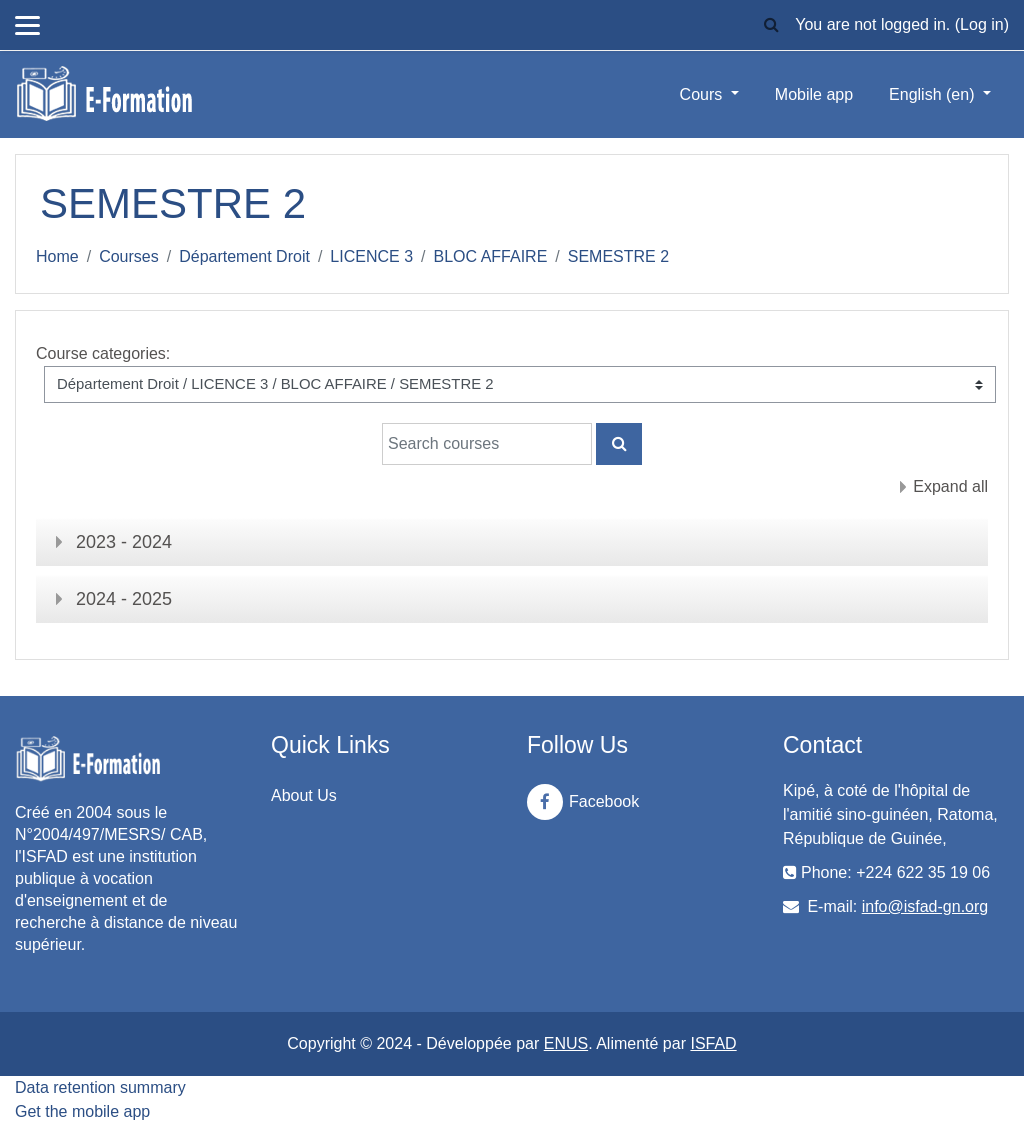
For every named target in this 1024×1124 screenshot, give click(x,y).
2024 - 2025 (124, 599)
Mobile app (814, 94)
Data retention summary (100, 1087)
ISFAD (713, 1043)
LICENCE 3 (371, 256)
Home (57, 256)
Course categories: (103, 353)
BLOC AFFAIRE (491, 256)
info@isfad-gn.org (925, 906)
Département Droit (244, 256)
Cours (703, 94)
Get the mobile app (82, 1111)
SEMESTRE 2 (618, 256)
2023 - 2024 (124, 542)
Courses (129, 256)
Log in (982, 24)
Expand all (950, 486)
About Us (304, 795)
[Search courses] (487, 444)
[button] (771, 25)
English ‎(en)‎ (934, 94)
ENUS (566, 1043)
